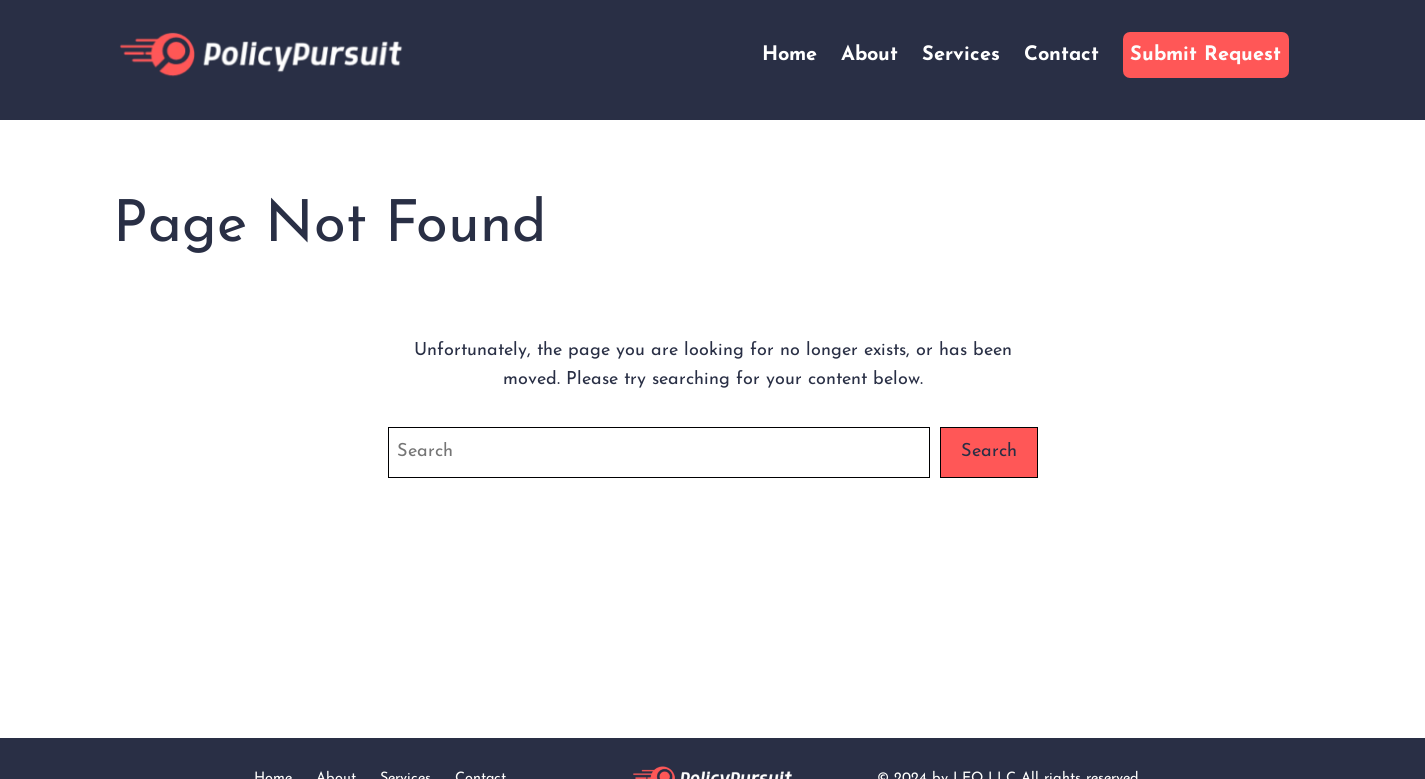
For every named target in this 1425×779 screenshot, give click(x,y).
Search (989, 451)
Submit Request (1205, 55)
